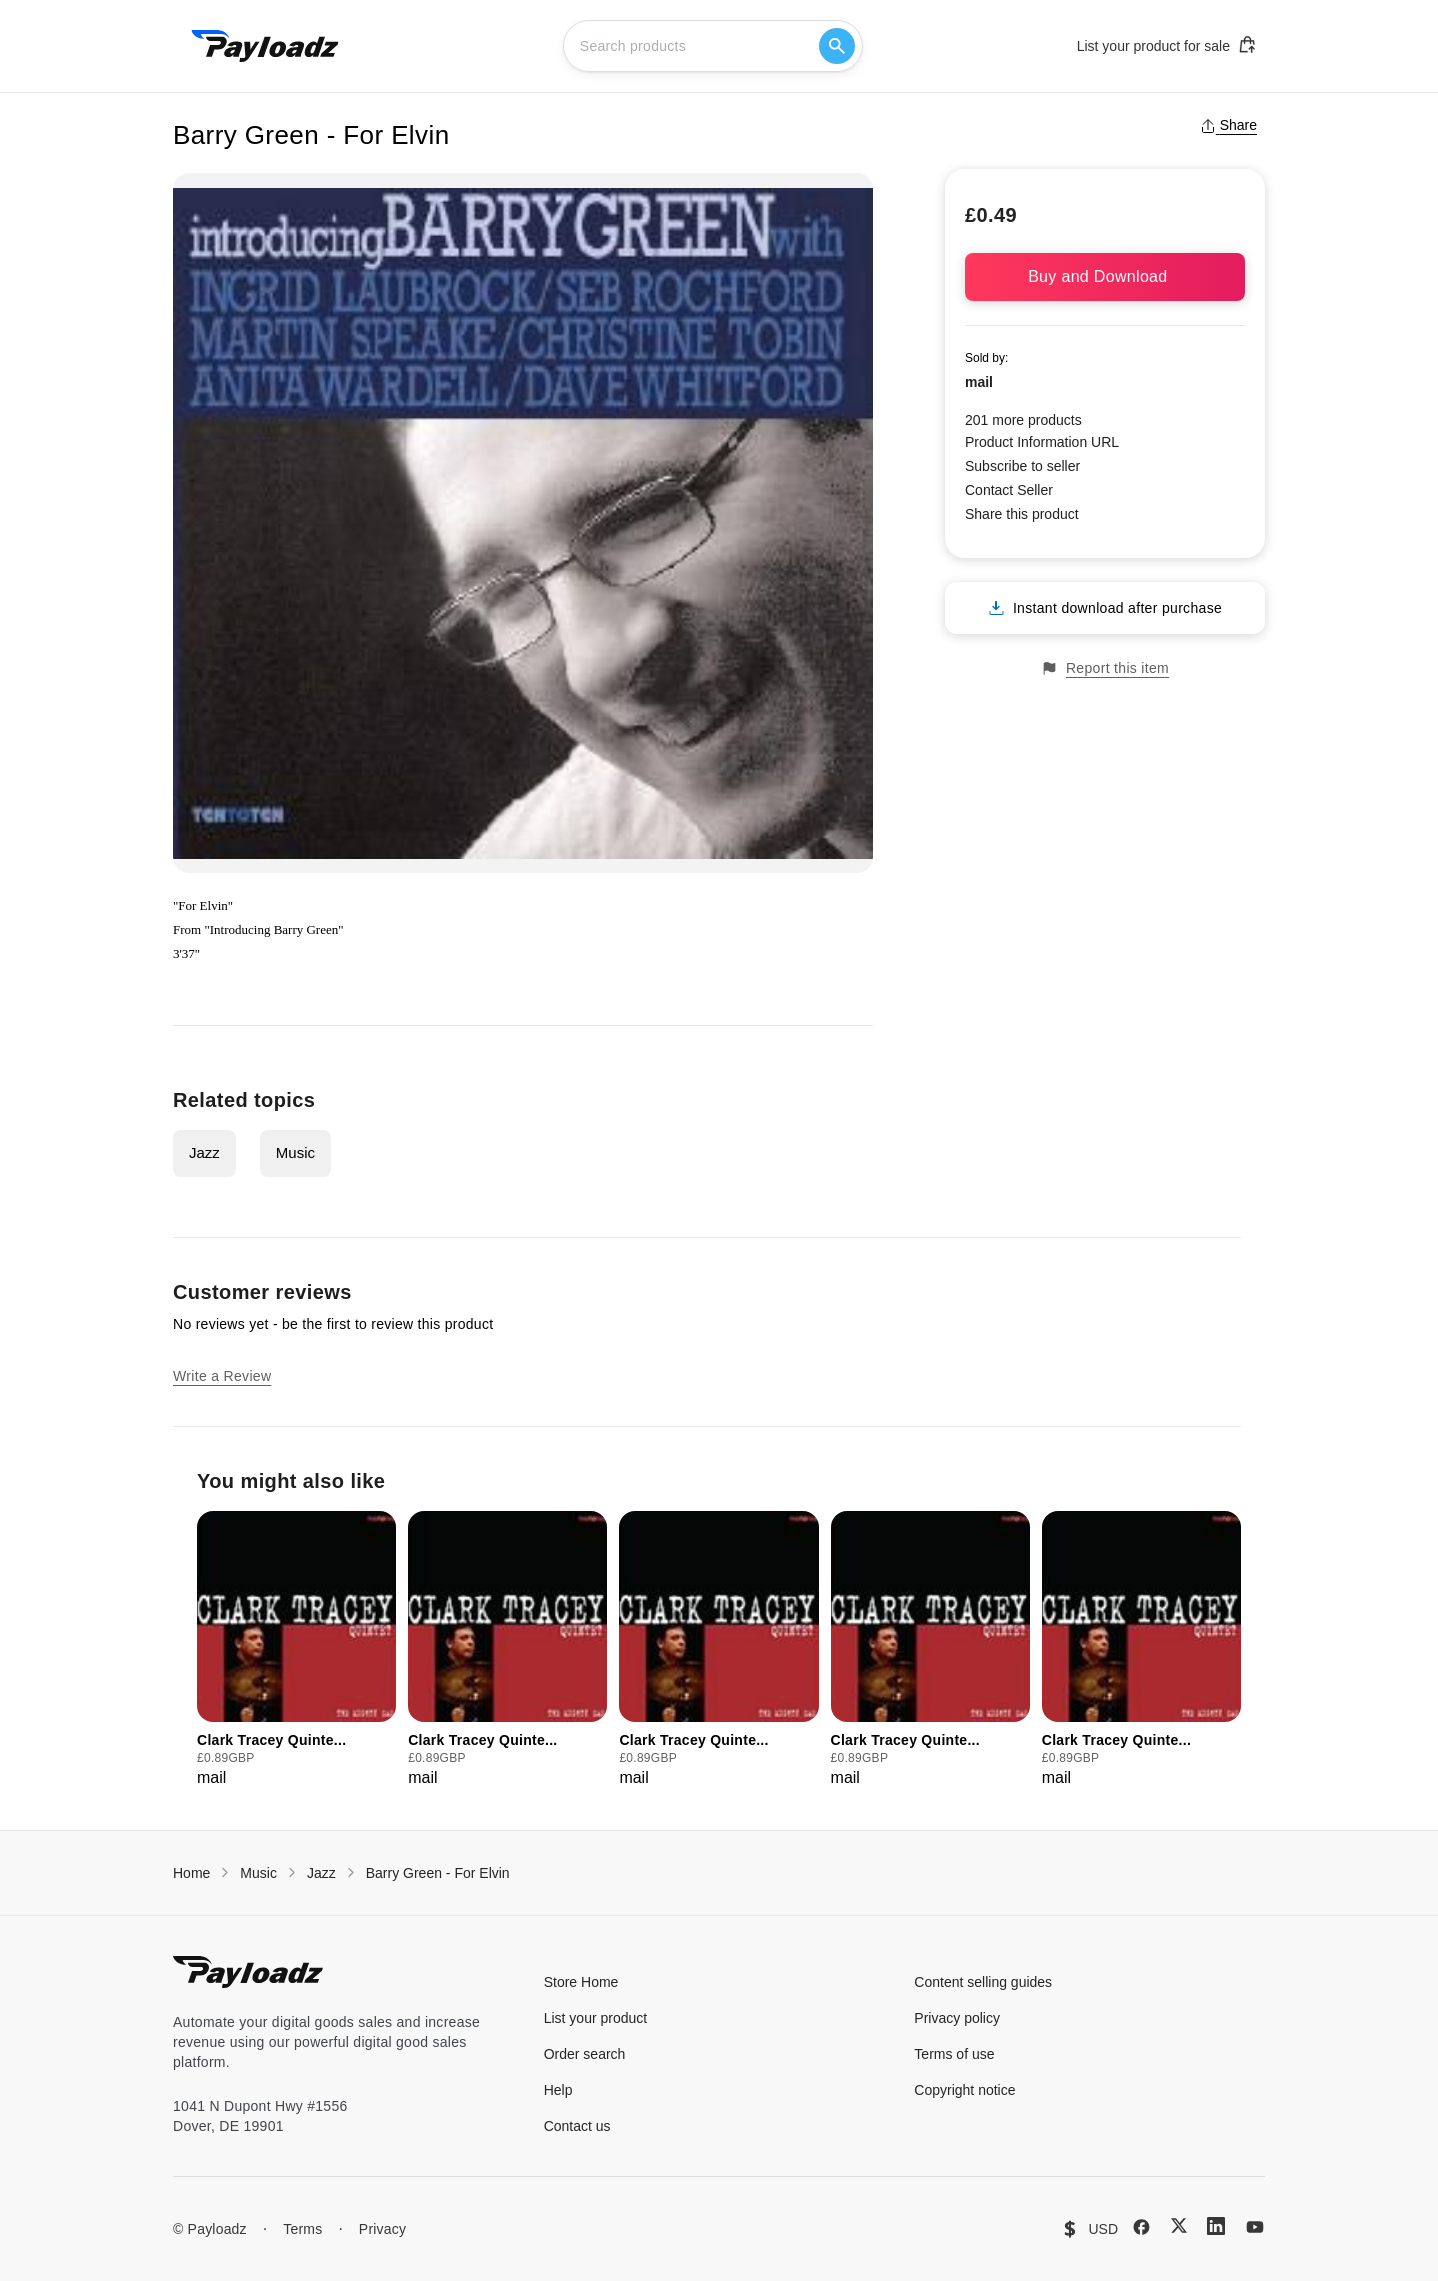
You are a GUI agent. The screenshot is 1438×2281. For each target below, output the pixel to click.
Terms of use (954, 2054)
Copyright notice (964, 2090)
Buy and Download (1105, 276)
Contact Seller (1009, 490)
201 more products (1023, 420)
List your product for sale (1167, 45)
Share (1228, 125)
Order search (585, 2054)
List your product (596, 2018)
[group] (296, 1650)
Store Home (581, 1982)
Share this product (1022, 514)
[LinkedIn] (1216, 2226)
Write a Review (222, 1376)
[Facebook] (1141, 2227)
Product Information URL (1042, 442)
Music (295, 1152)
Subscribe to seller (1022, 466)
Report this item (1105, 668)
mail (979, 382)
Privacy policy (957, 2018)
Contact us (577, 2126)
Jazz (204, 1152)
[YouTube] (1255, 2227)
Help (558, 2090)
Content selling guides (983, 1982)
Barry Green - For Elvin (438, 1873)
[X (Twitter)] (1179, 2225)
